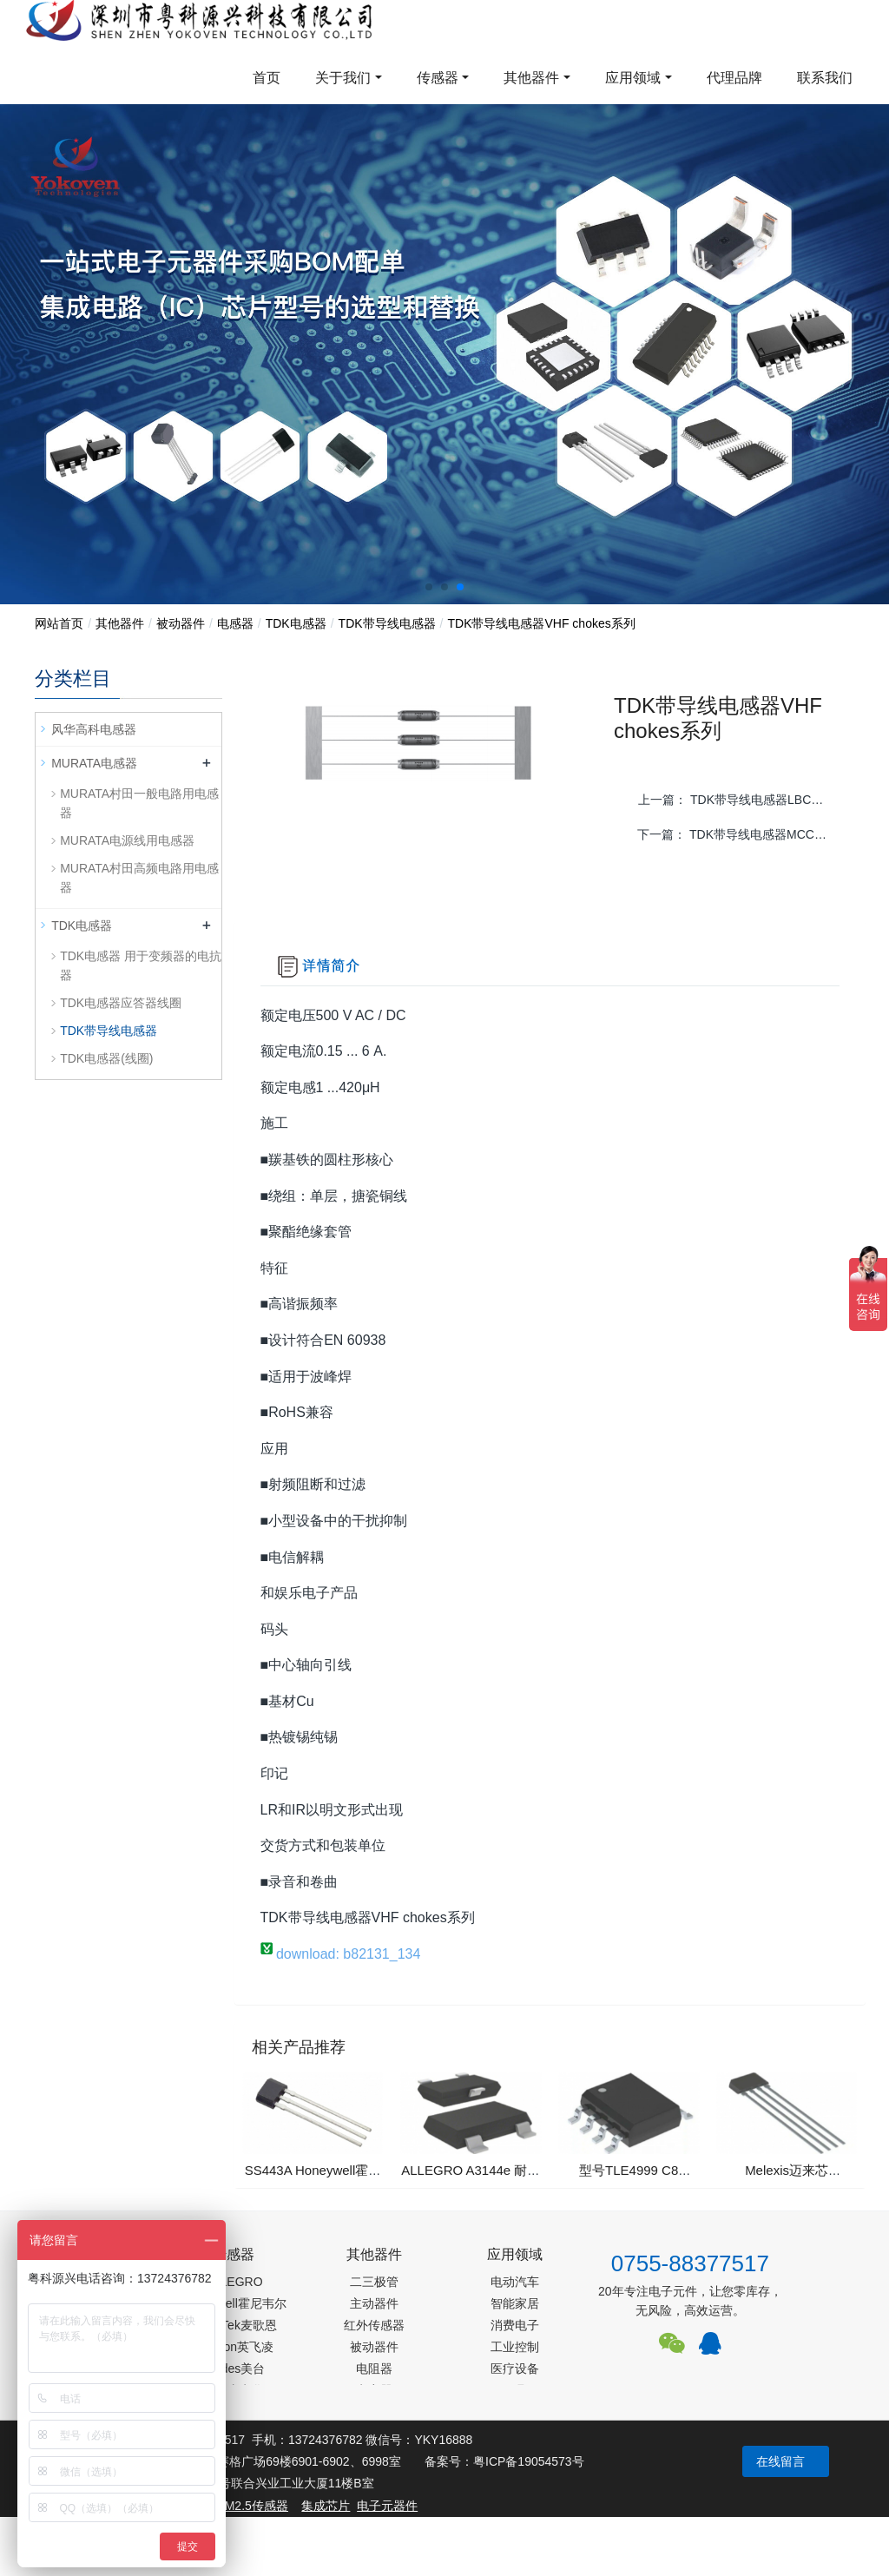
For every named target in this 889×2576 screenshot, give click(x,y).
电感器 (235, 623)
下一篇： (738, 834)
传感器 (437, 77)
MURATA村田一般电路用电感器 (139, 803)
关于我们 (343, 77)
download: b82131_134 (340, 1954)
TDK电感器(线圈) (106, 1058)
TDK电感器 (296, 623)
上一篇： (736, 800)
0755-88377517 (690, 2263)
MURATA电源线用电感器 (127, 840)
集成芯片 (325, 2506)
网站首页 (59, 623)
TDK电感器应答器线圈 (120, 1003)
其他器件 (531, 77)
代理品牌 (734, 77)
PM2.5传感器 (251, 2506)
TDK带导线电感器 (387, 623)
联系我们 (825, 77)
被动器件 (180, 623)
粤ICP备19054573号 (528, 2461)
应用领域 (633, 77)
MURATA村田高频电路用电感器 (139, 877)
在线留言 (780, 2461)
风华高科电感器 (93, 729)
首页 (266, 77)
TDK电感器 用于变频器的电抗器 (140, 965)
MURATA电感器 (94, 763)
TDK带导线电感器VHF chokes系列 (541, 623)
